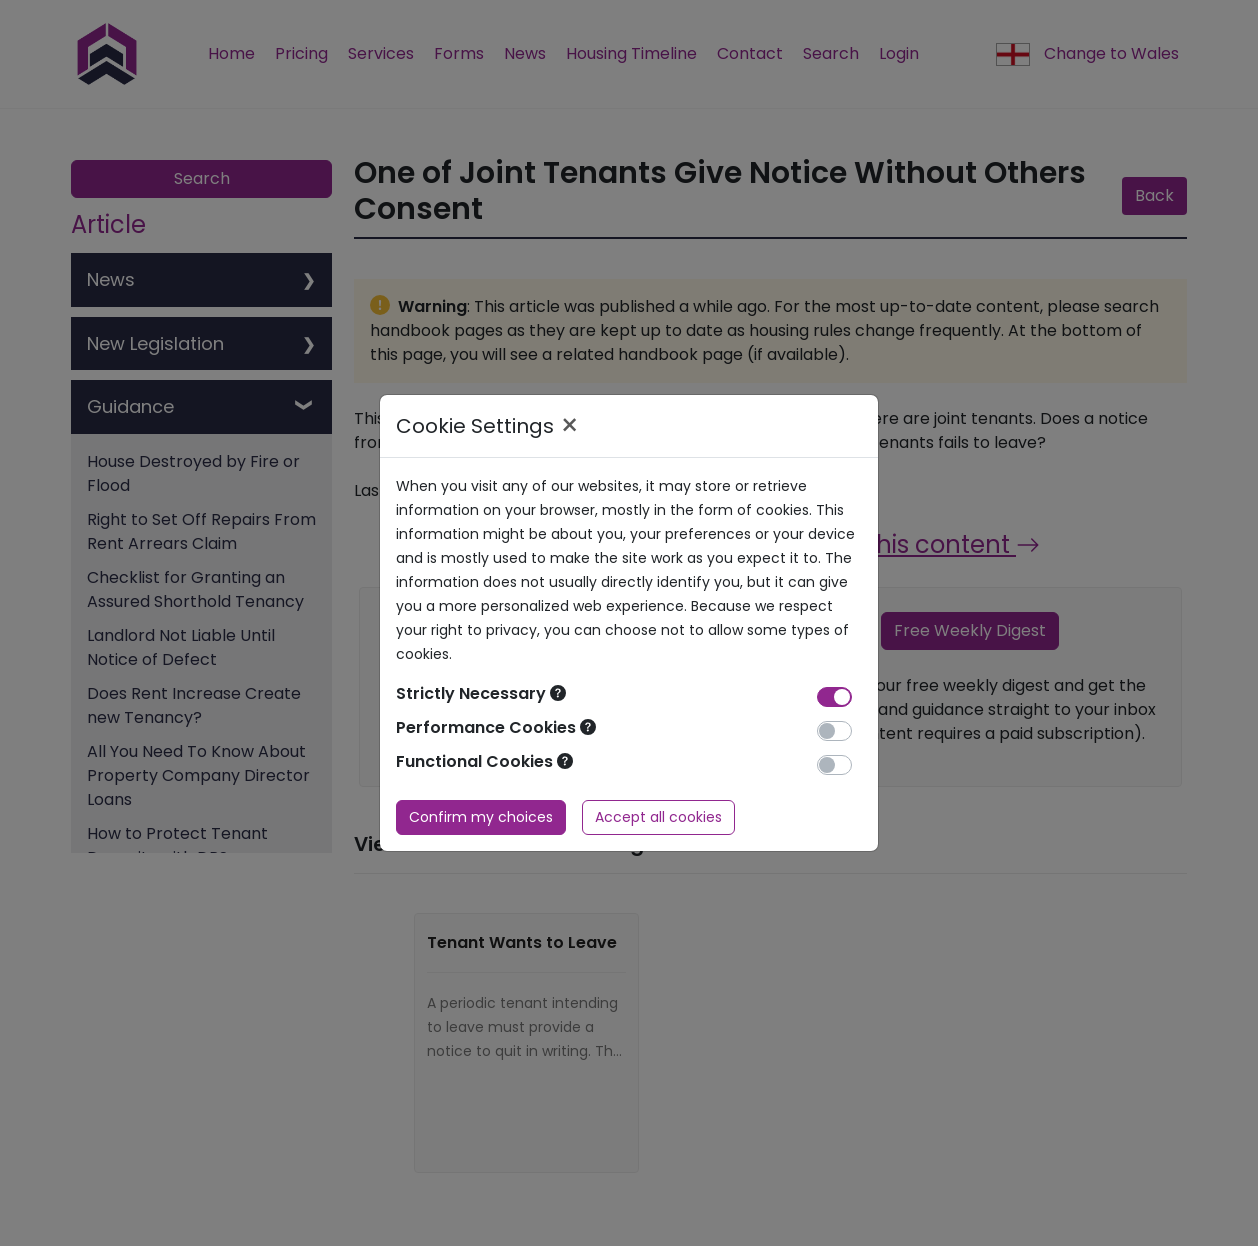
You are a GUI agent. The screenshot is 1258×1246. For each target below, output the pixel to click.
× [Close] (569, 426)
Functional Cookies (484, 761)
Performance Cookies (496, 727)
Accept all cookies (658, 817)
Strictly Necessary (481, 693)
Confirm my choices (481, 817)
